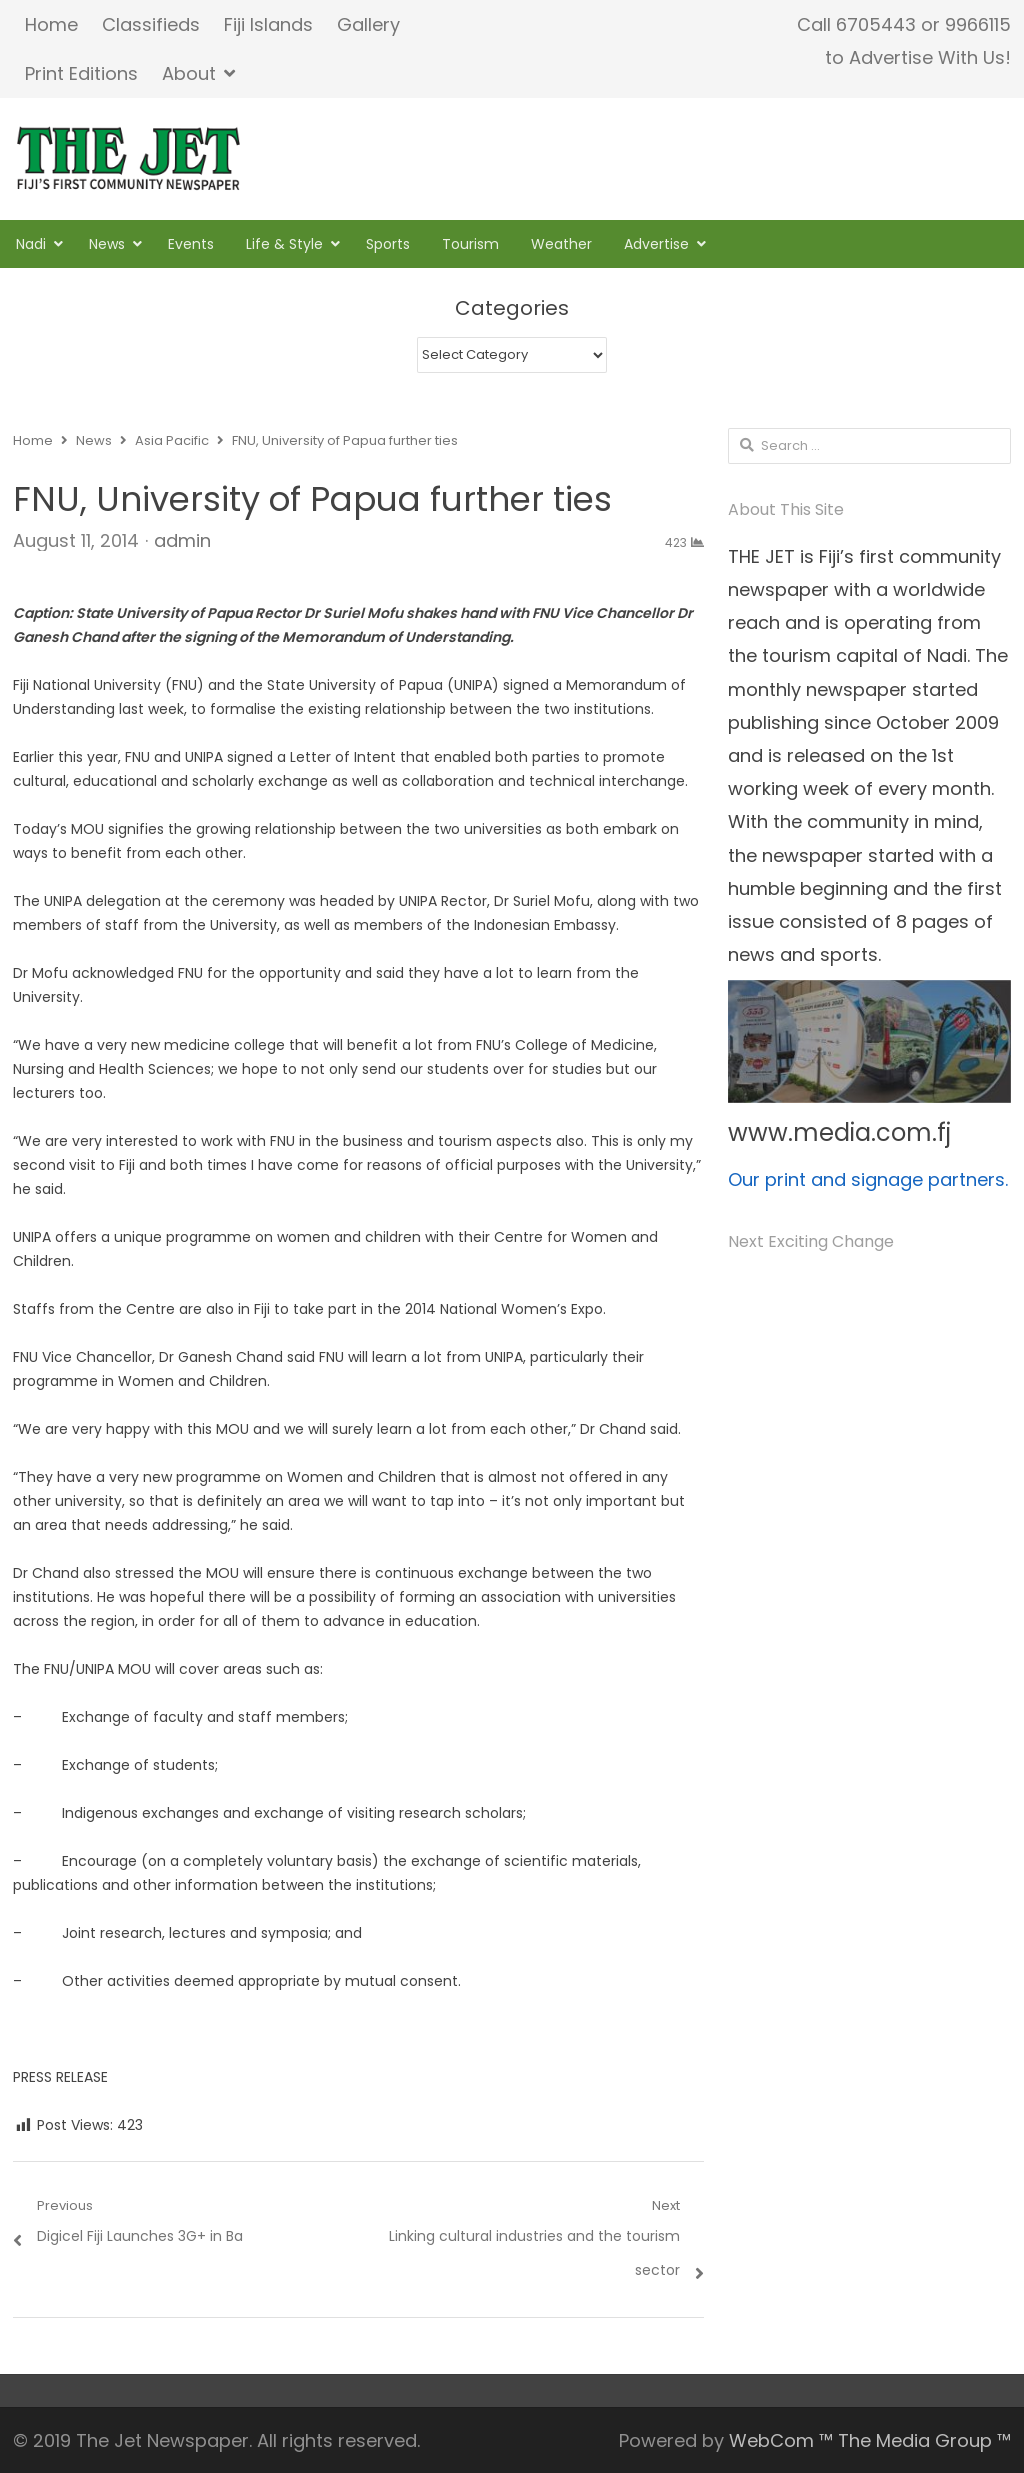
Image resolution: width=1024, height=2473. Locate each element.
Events (191, 244)
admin (182, 540)
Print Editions (81, 73)
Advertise (656, 244)
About (189, 73)
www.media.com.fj (839, 1132)
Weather (561, 244)
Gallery (368, 24)
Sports (388, 244)
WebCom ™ (781, 2440)
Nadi (31, 244)
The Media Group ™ (924, 2440)
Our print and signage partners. (868, 1179)
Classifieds (151, 24)
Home (51, 24)
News (107, 244)
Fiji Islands (268, 24)
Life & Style (284, 244)
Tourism (470, 244)
